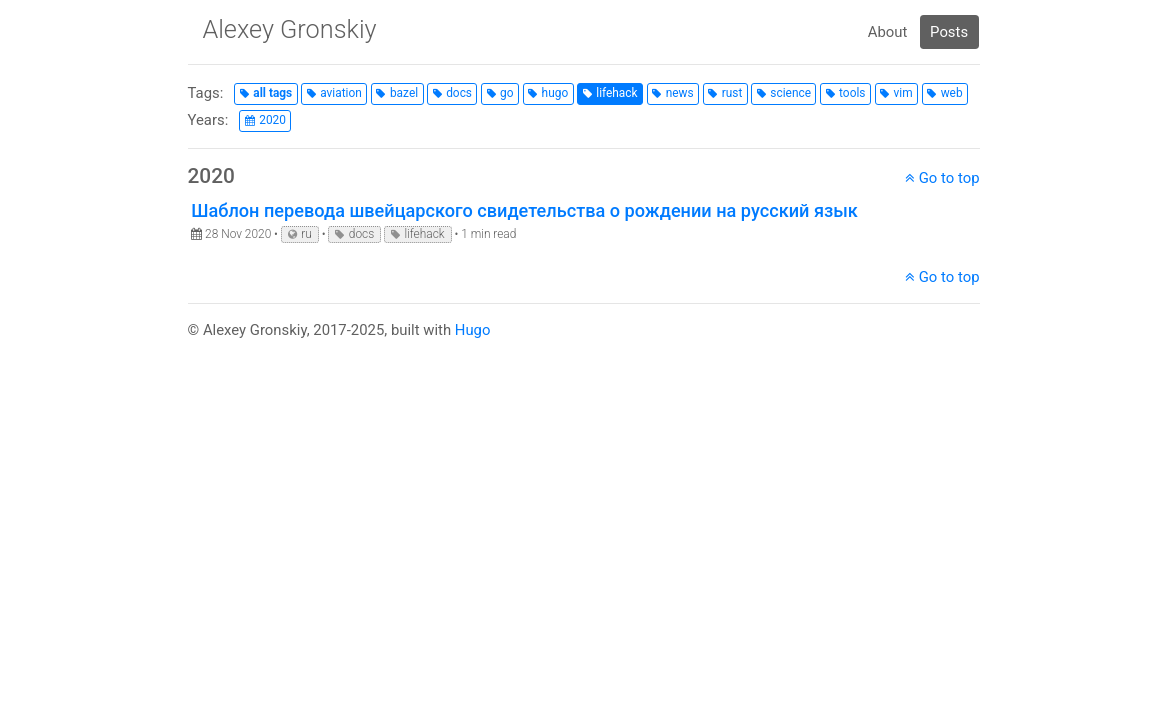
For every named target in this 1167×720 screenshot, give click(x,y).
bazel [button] (404, 93)
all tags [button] (272, 93)
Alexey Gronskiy (289, 29)
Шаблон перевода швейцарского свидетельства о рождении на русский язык (524, 210)
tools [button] (852, 93)
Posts (949, 32)
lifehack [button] (616, 93)
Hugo (473, 330)
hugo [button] (555, 93)
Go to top (942, 178)
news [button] (680, 93)
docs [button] (459, 93)
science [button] (790, 93)
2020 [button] (272, 120)
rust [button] (732, 93)
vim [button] (903, 93)
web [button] (952, 93)
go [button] (506, 93)
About (888, 32)
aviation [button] (341, 93)
